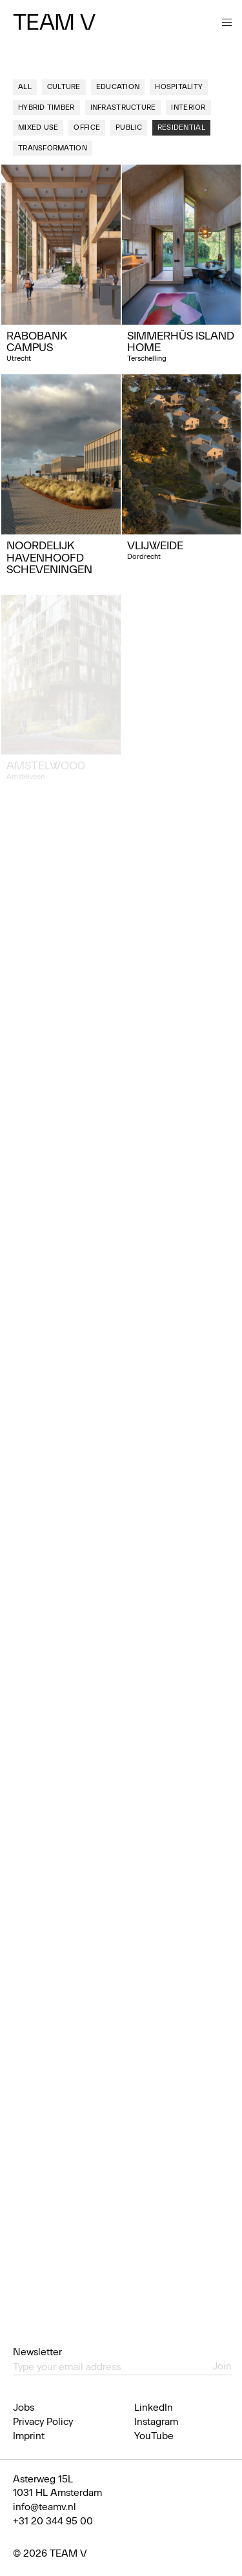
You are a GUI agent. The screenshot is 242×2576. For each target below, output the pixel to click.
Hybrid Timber (46, 107)
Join (222, 2366)
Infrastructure (123, 107)
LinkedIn (153, 2407)
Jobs (23, 2407)
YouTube (154, 2436)
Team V (54, 22)
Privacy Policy (43, 2422)
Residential (181, 127)
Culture (64, 87)
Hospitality (179, 87)
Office (87, 127)
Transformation (52, 148)
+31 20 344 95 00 (53, 2521)
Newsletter (37, 2352)
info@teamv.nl (44, 2507)
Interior (188, 107)
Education (117, 87)
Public (129, 127)
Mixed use (38, 127)
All (25, 87)
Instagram (156, 2422)
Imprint (29, 2436)
